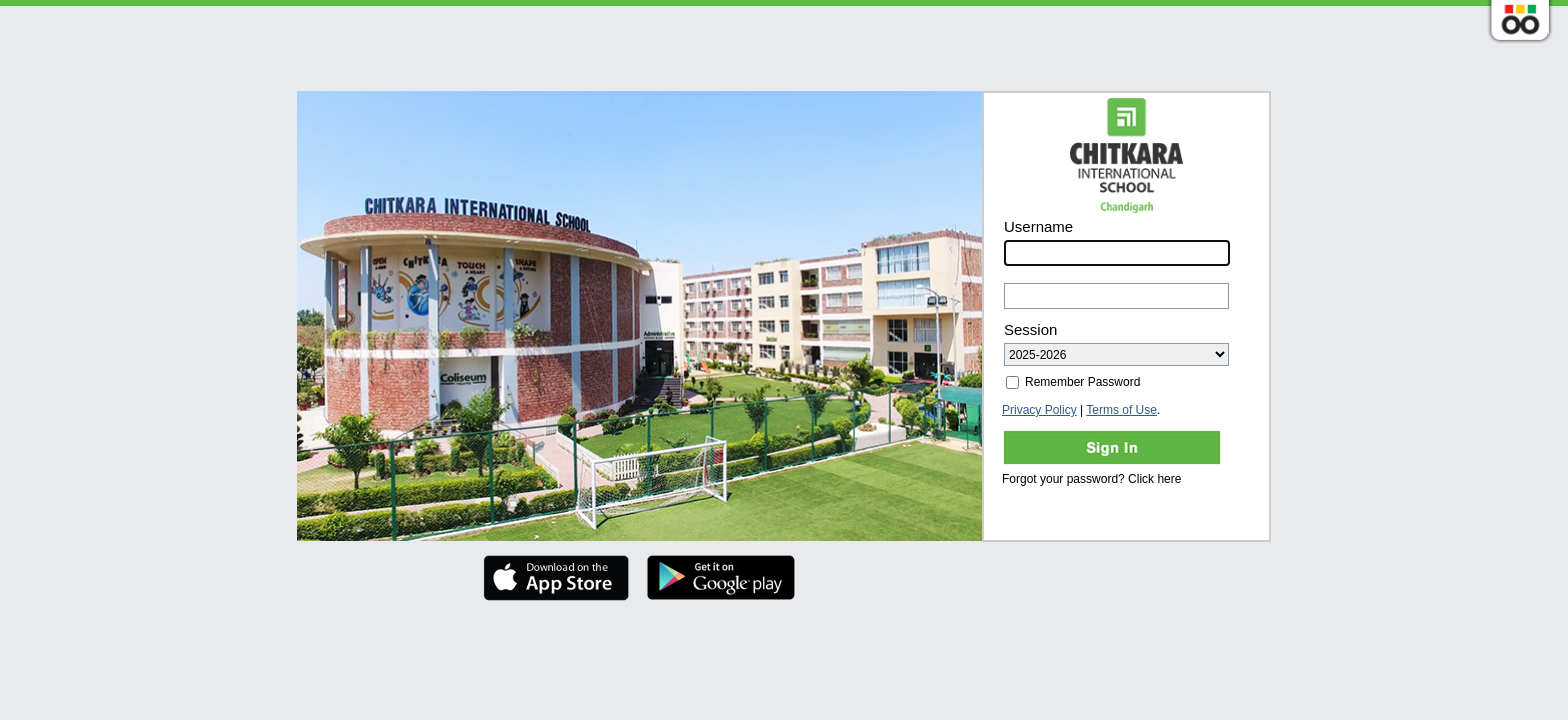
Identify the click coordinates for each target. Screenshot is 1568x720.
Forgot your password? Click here (1091, 479)
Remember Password (1073, 382)
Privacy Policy (1039, 410)
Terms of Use (1121, 410)
